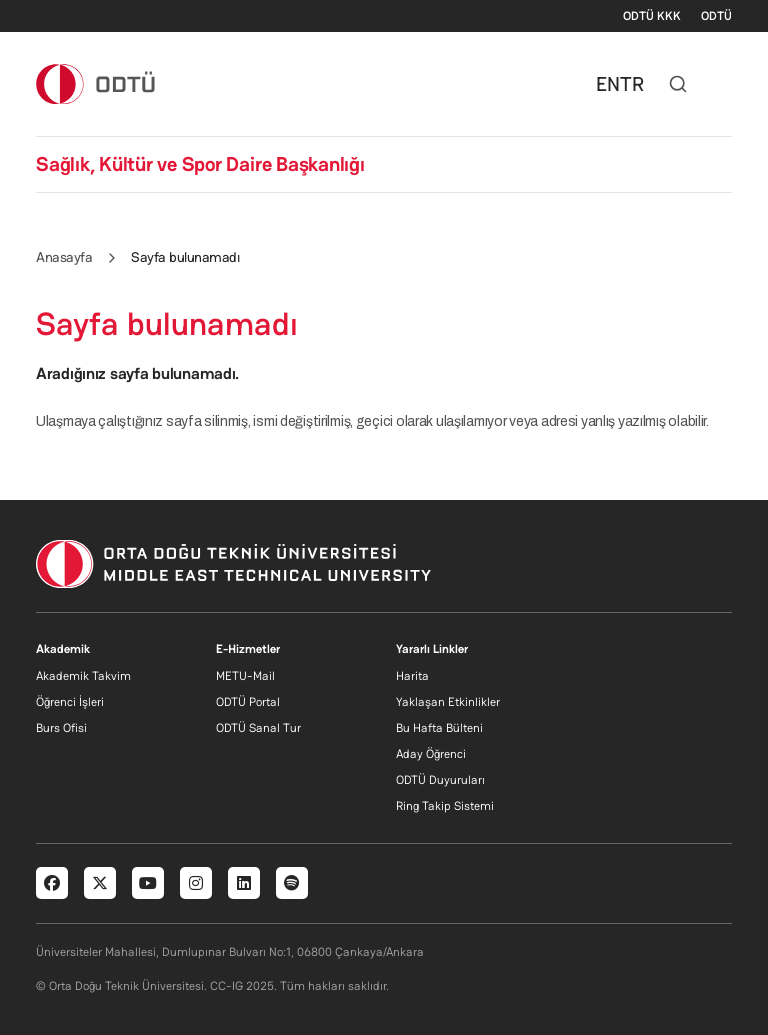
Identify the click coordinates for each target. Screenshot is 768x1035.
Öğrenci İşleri (70, 702)
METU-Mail (245, 676)
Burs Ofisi (61, 728)
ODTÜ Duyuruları (440, 780)
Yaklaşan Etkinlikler (448, 702)
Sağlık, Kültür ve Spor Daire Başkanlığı (200, 164)
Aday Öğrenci (431, 754)
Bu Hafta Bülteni (439, 728)
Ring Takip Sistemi (445, 806)
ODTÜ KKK (652, 16)
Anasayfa (64, 257)
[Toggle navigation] (722, 84)
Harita (412, 676)
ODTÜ (716, 16)
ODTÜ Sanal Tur (258, 728)
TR (632, 84)
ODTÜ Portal (248, 702)
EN (608, 84)
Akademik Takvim (83, 676)
